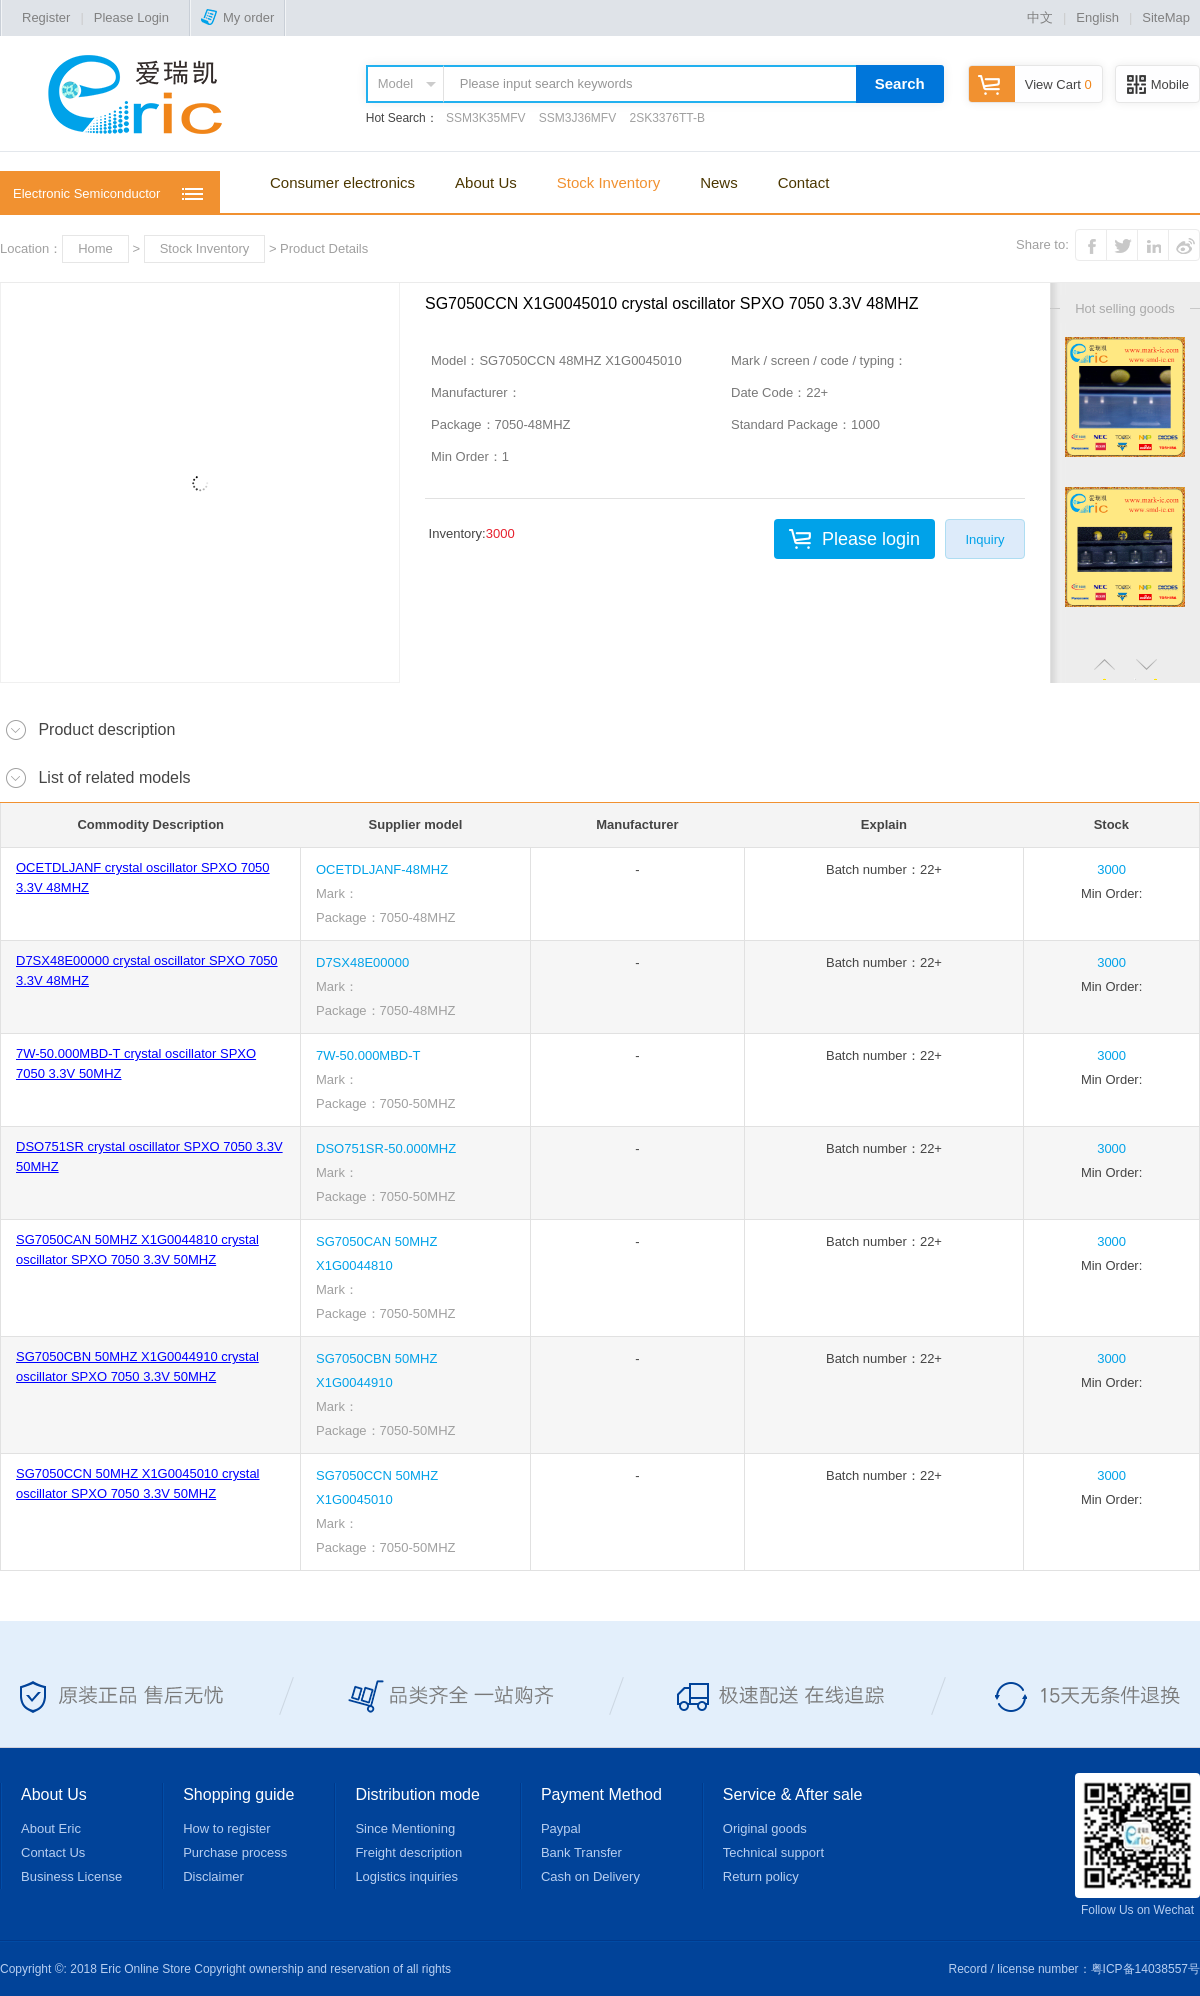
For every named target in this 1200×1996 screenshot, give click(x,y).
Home (95, 248)
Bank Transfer (581, 1852)
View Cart (1030, 84)
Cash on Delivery (590, 1876)
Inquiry (984, 539)
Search (900, 83)
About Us (486, 182)
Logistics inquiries (406, 1876)
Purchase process (235, 1852)
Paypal (561, 1828)
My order (237, 17)
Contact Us (53, 1852)
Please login (871, 539)
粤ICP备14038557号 (1145, 1969)
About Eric (51, 1828)
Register (46, 17)
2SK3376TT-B (667, 118)
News (719, 182)
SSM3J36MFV (577, 118)
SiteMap (1166, 17)
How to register (226, 1828)
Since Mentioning (405, 1828)
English (1097, 17)
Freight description (408, 1852)
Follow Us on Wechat (1137, 1845)
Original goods (765, 1828)
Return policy (761, 1876)
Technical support (773, 1852)
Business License (71, 1876)
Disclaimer (213, 1876)
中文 (1040, 17)
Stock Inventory (608, 182)
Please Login (131, 17)
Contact (804, 182)
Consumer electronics (342, 182)
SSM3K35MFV (485, 118)
